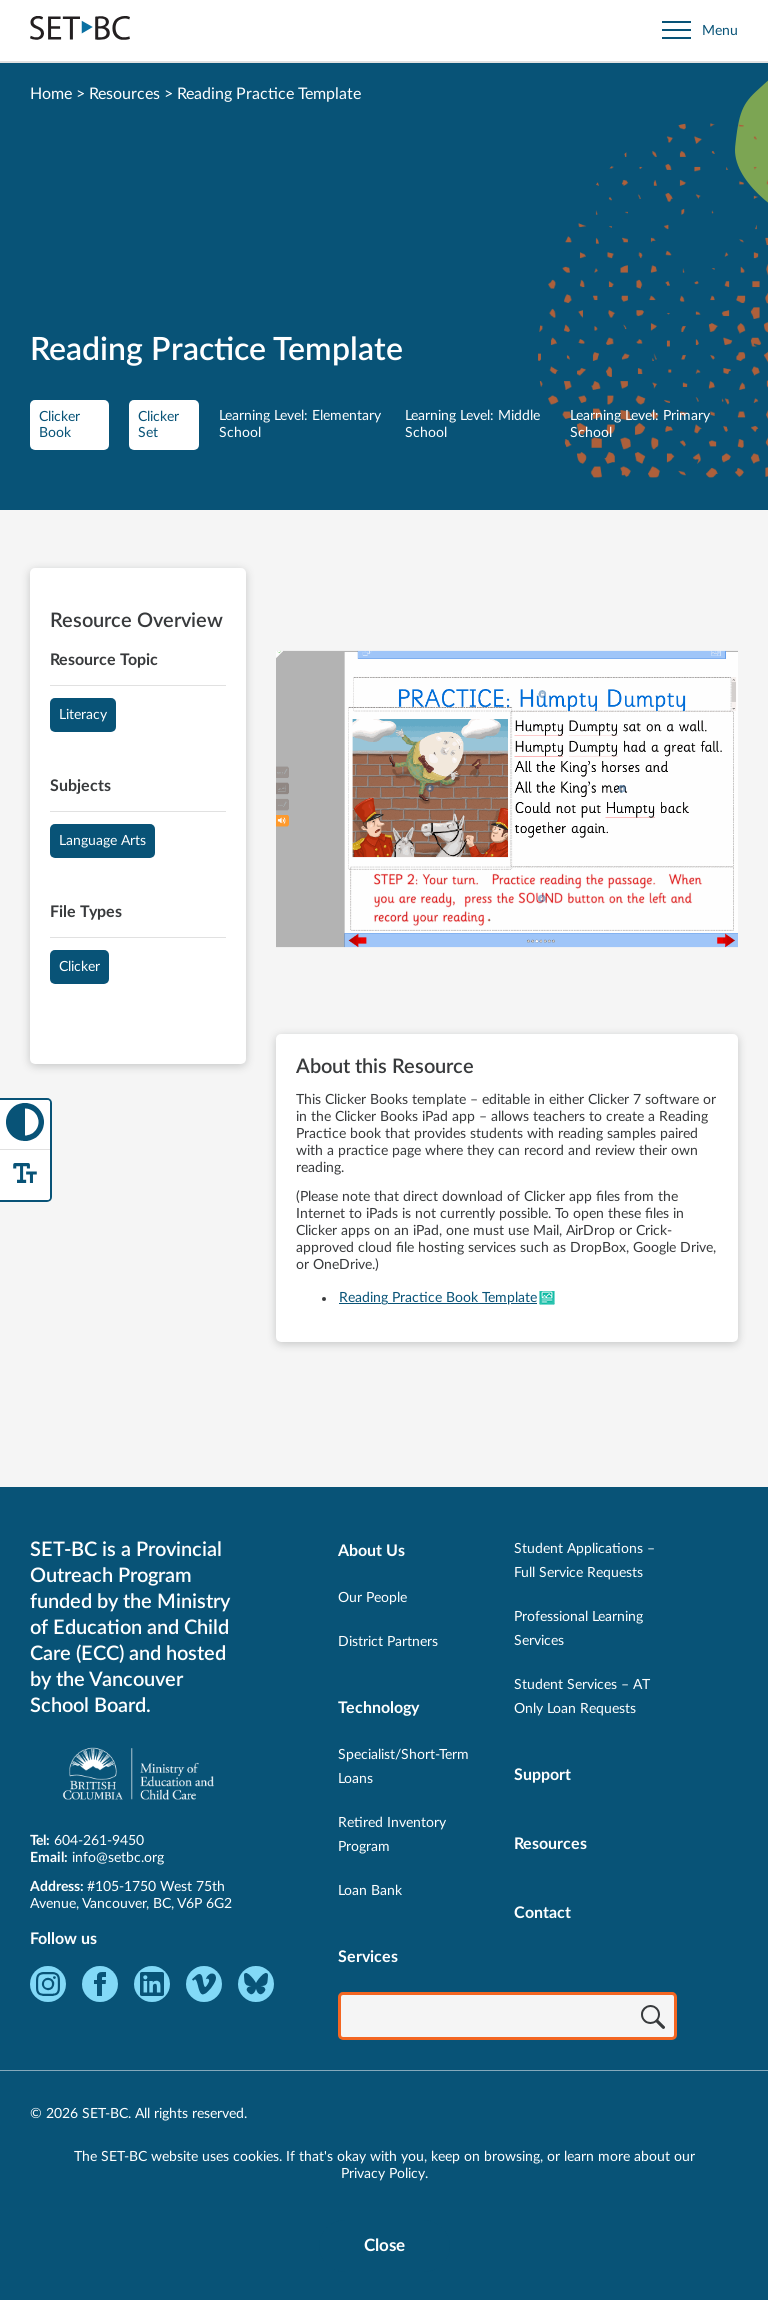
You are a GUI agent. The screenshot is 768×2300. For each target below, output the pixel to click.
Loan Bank (370, 1891)
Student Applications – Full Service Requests (584, 1561)
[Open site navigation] (700, 30)
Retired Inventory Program (392, 1835)
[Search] (653, 2018)
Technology (378, 1708)
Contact (542, 1913)
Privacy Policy (383, 2174)
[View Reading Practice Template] (507, 801)
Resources (124, 94)
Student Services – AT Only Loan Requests (582, 1697)
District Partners (388, 1642)
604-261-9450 (99, 1841)
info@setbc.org (118, 1858)
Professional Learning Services (578, 1629)
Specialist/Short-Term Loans (403, 1767)
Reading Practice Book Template (438, 1298)
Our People (372, 1598)
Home (51, 94)
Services (368, 1957)
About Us (371, 1551)
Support (542, 1775)
